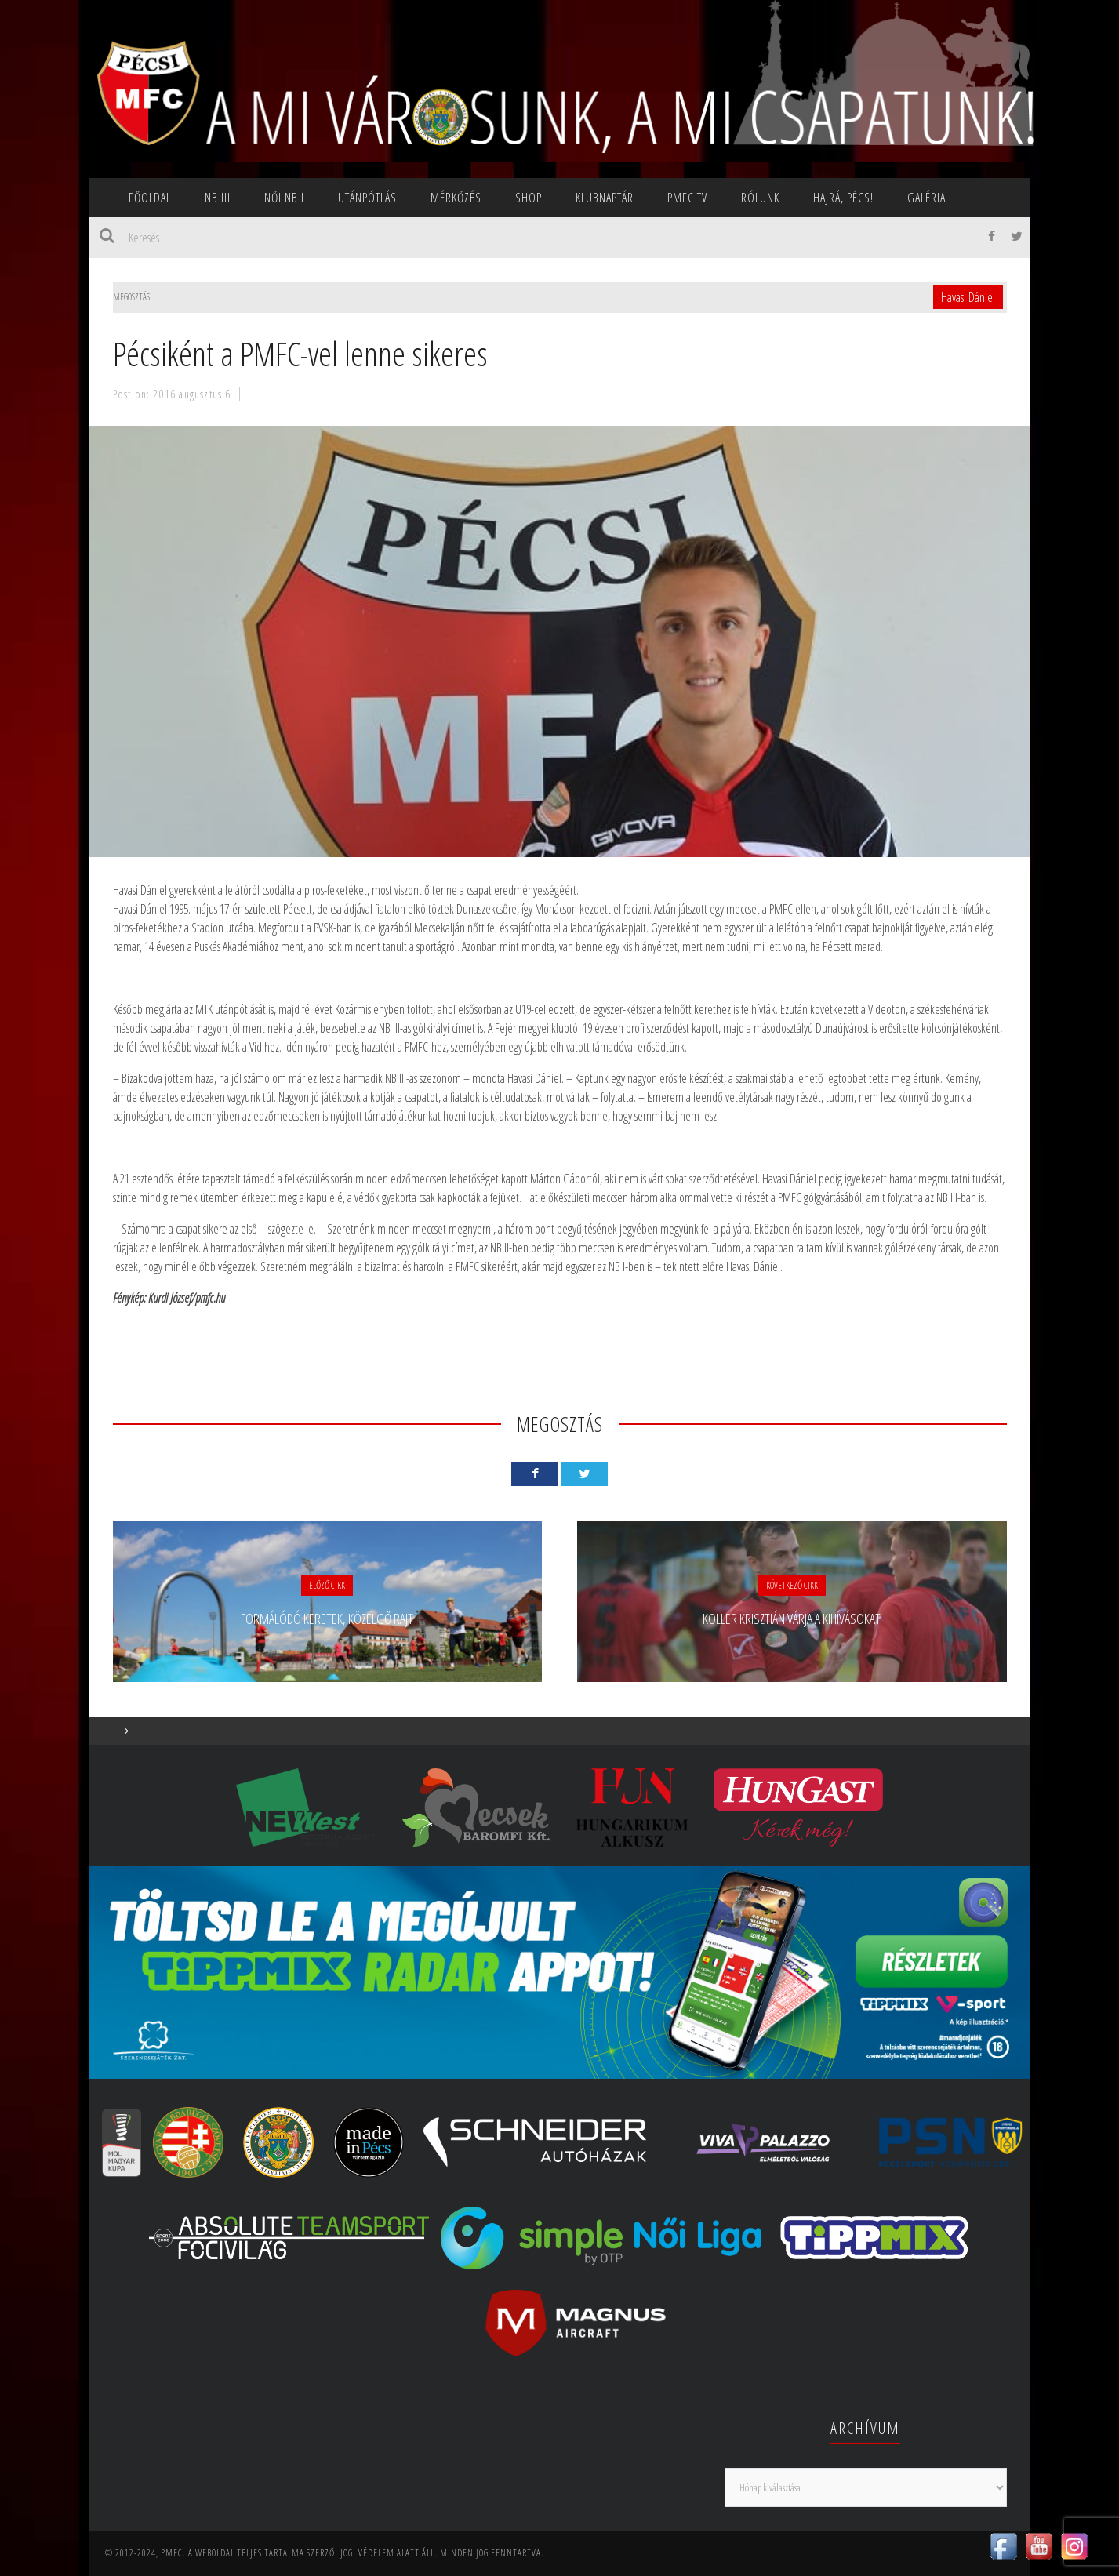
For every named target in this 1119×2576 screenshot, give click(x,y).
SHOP (528, 197)
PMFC (172, 2553)
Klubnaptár (605, 197)
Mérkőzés (456, 197)
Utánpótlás (367, 197)
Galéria (926, 197)
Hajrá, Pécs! (843, 197)
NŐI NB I (284, 197)
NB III (218, 197)
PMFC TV (687, 197)
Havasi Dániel (968, 297)
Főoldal (150, 197)
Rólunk (760, 197)
